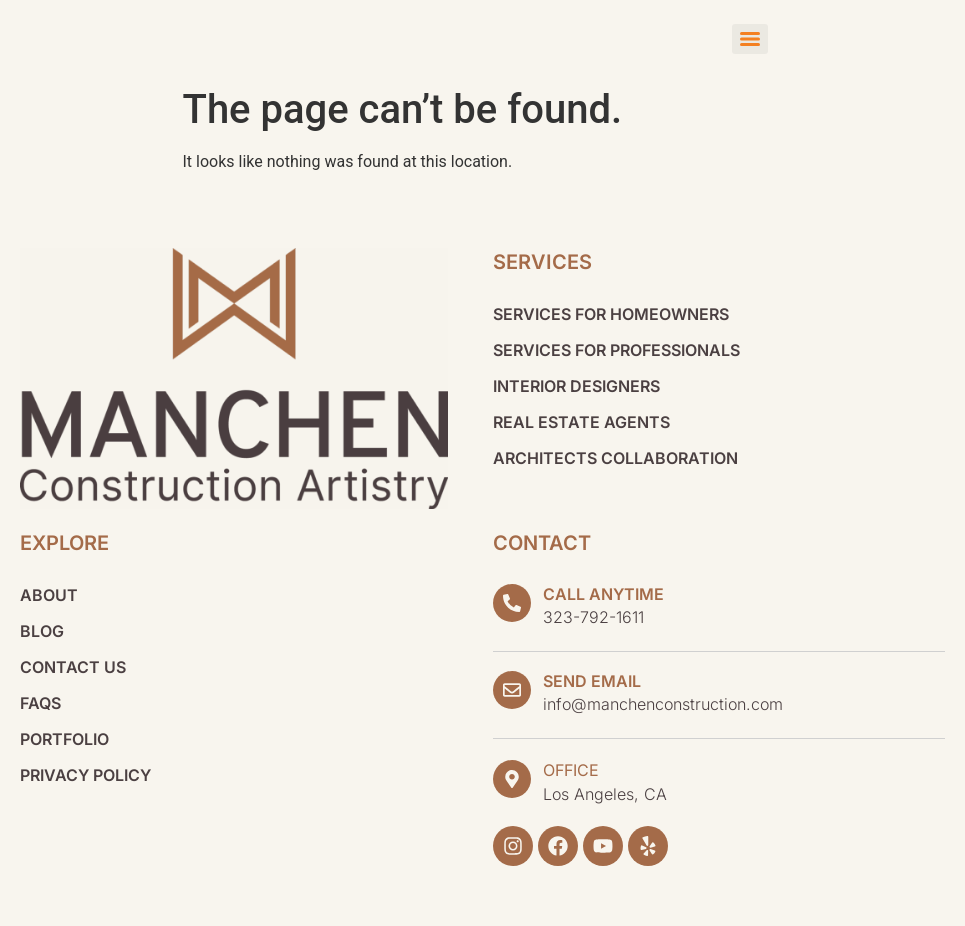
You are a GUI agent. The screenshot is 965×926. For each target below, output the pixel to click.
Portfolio (64, 739)
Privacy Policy (85, 775)
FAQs (40, 703)
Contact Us (73, 667)
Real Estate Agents (581, 422)
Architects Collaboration (615, 458)
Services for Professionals (616, 350)
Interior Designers (576, 386)
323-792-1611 (593, 617)
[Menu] (750, 39)
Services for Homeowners (611, 314)
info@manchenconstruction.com (663, 704)
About (49, 595)
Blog (42, 631)
